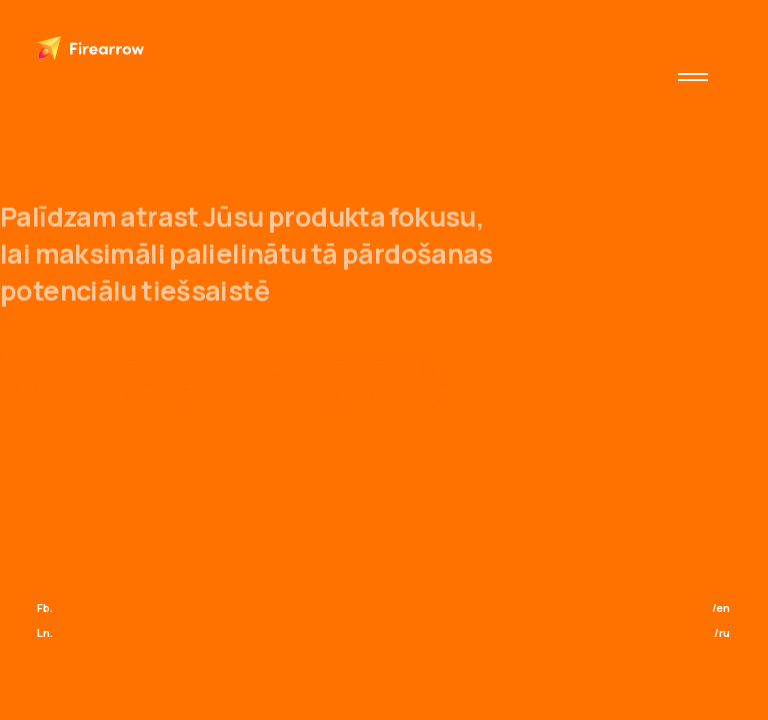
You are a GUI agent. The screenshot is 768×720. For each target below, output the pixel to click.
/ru (722, 632)
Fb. (45, 607)
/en (721, 607)
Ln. (45, 632)
